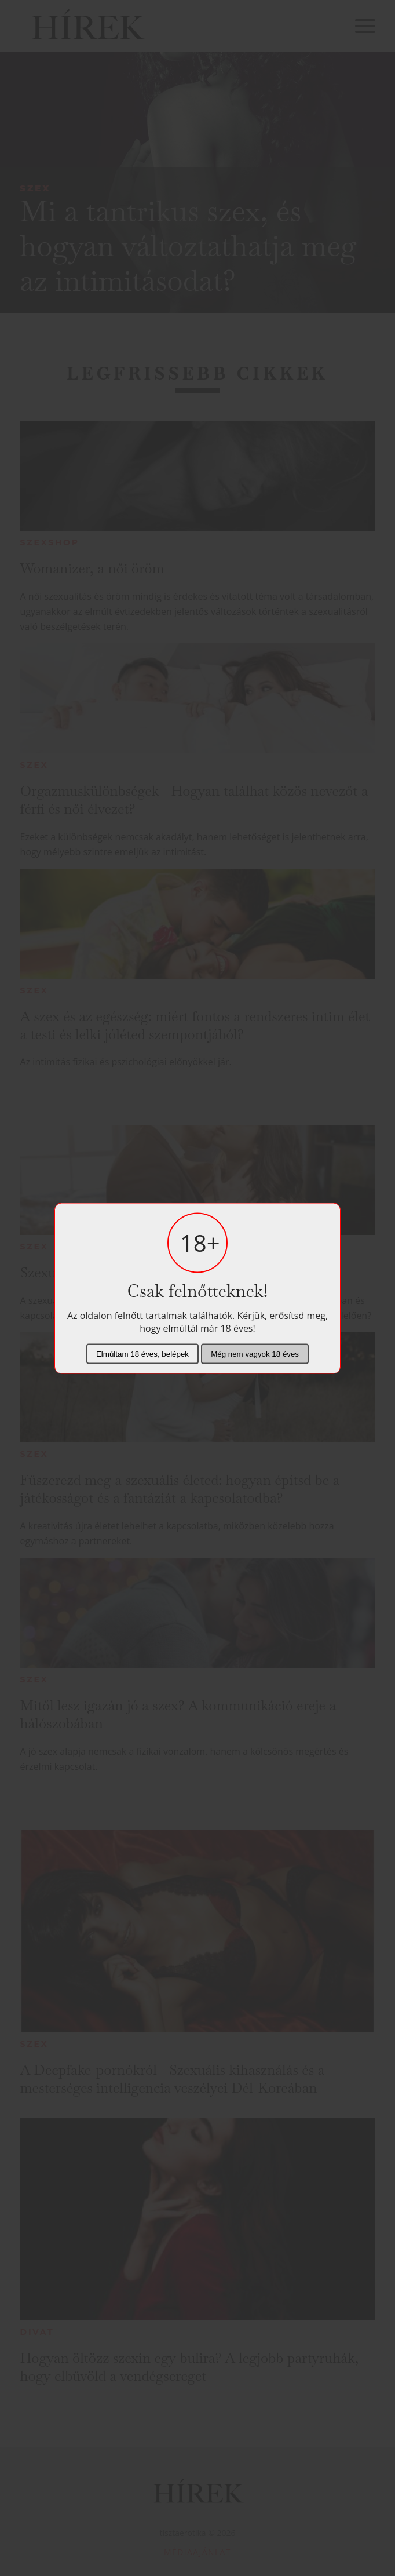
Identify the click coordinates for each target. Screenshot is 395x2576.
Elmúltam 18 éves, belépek (142, 1353)
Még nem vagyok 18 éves (255, 1353)
